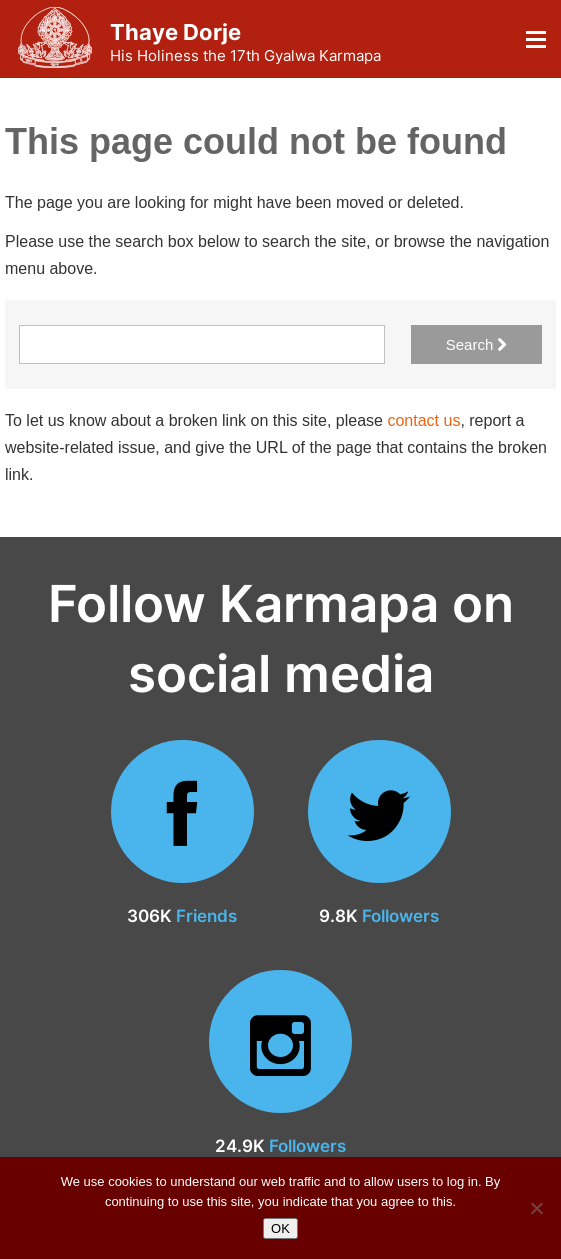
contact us (423, 420)
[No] (536, 1208)
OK (280, 1228)
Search (477, 344)
